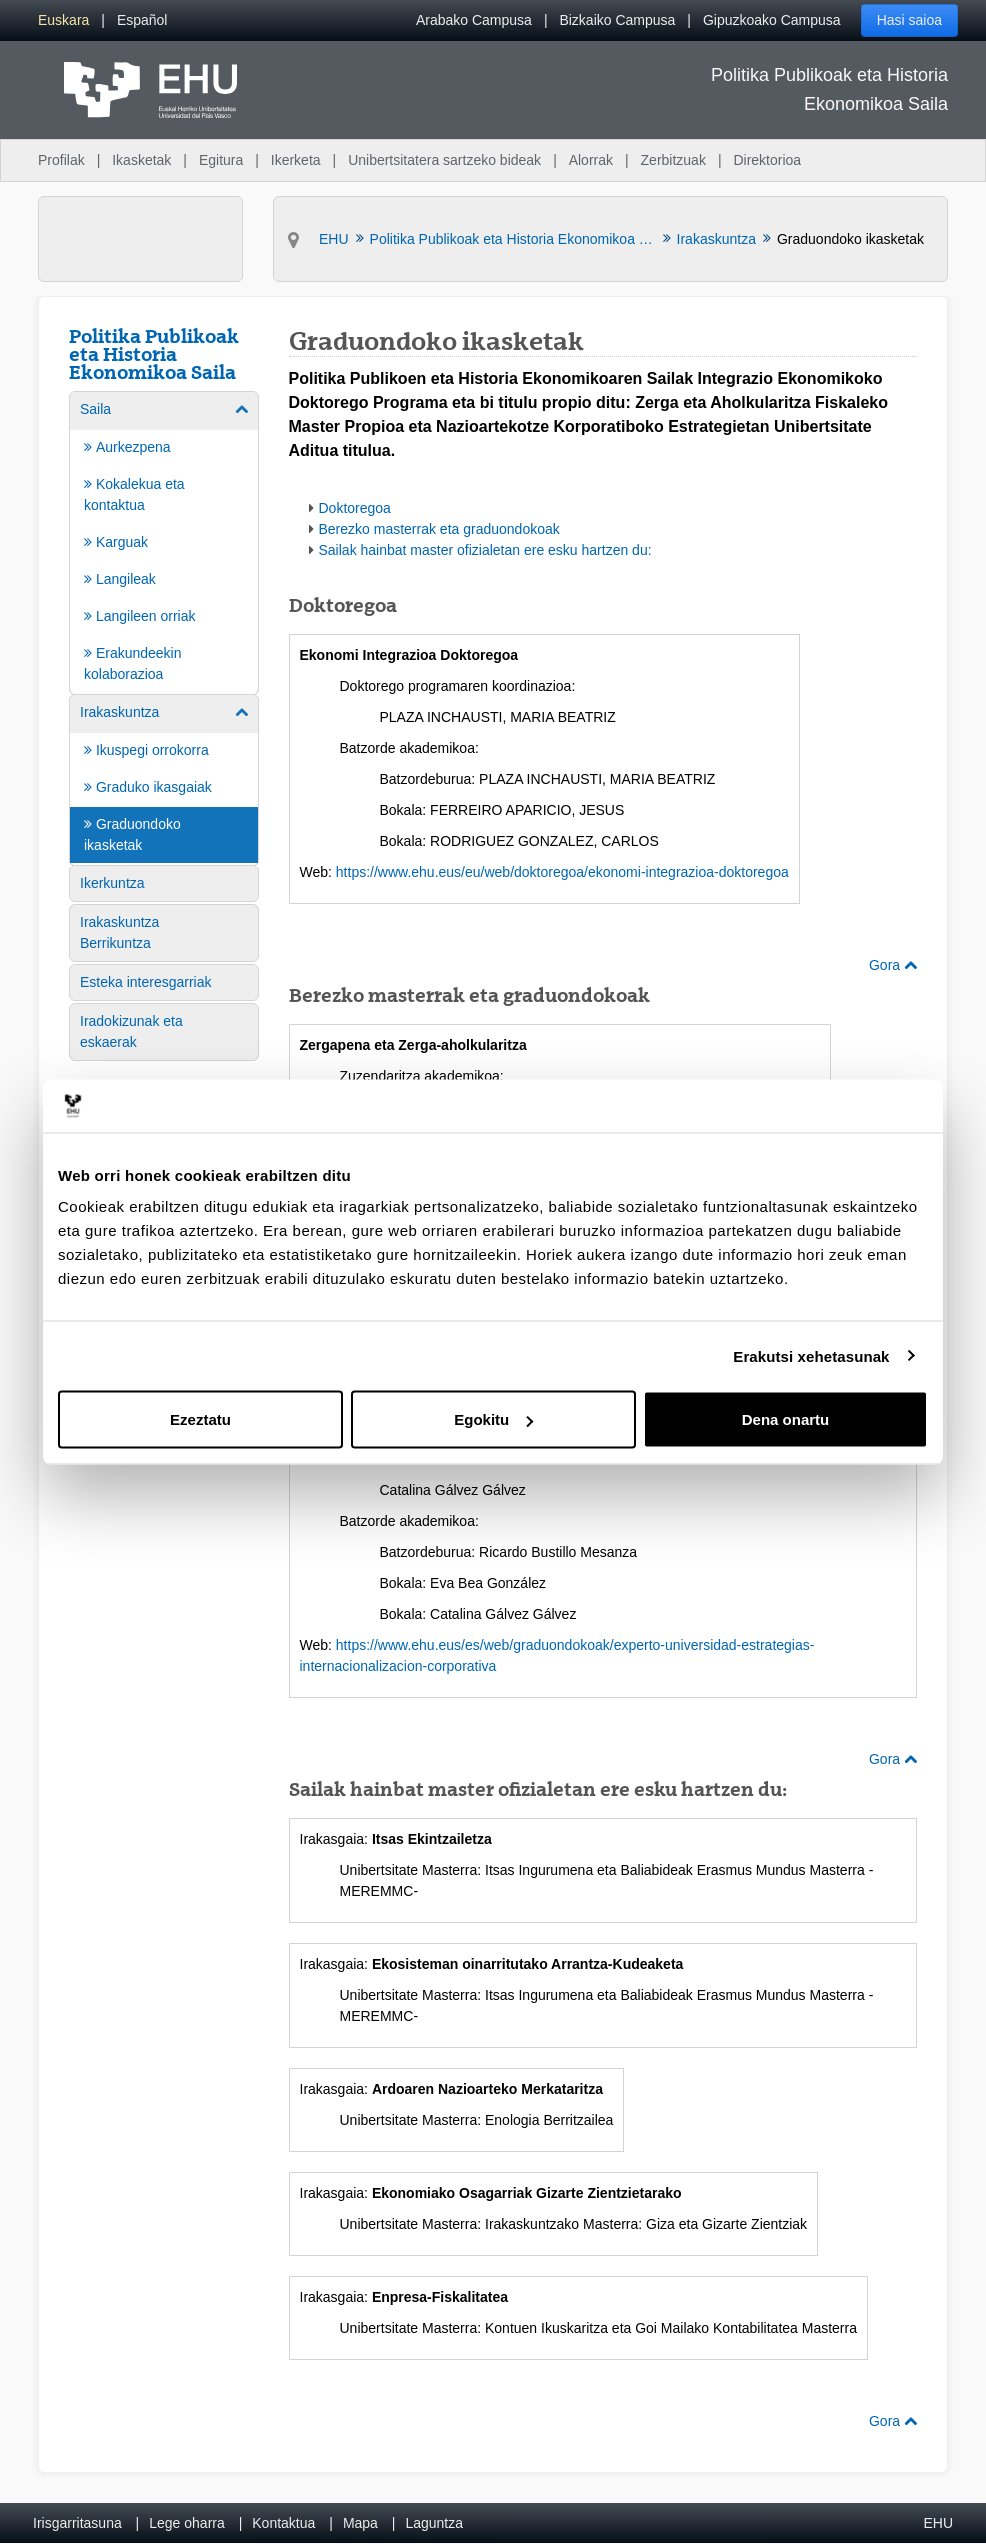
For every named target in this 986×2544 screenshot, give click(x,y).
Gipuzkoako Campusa (772, 20)
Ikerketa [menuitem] (296, 160)
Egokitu (493, 1419)
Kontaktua (283, 2523)
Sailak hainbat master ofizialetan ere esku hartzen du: (485, 550)
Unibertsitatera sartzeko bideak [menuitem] (444, 160)
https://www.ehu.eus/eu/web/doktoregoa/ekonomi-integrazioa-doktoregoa (562, 872)
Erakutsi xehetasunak (811, 1355)
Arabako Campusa (474, 20)
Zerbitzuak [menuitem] (673, 160)
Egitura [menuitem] (221, 160)
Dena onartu (786, 1419)
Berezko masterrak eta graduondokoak (439, 529)
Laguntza (434, 2523)
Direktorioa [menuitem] (767, 160)
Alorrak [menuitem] (591, 160)
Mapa (360, 2523)
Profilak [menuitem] (61, 160)
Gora (893, 965)
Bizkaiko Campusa (617, 20)
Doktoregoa (355, 508)
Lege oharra (187, 2523)
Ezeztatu (200, 1419)
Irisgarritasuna (77, 2523)
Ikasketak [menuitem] (141, 160)
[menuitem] (63, 20)
